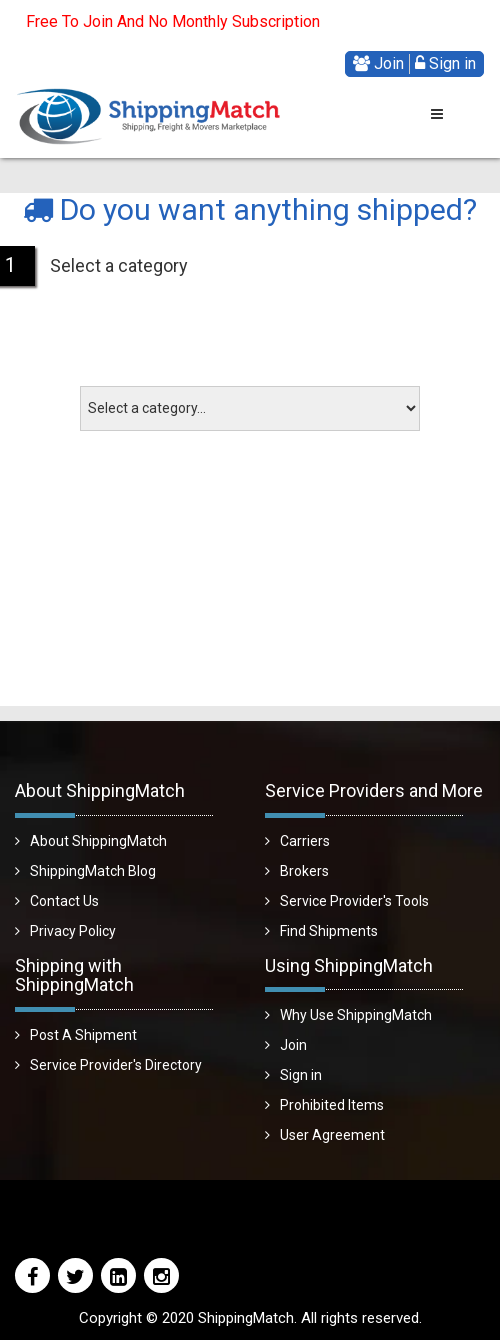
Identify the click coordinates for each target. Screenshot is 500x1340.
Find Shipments (329, 931)
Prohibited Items (332, 1105)
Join (378, 63)
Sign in (445, 63)
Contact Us (64, 901)
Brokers (304, 871)
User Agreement (332, 1135)
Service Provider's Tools (354, 901)
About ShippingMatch (98, 841)
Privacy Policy (73, 931)
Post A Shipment (83, 1035)
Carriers (305, 841)
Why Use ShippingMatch (356, 1015)
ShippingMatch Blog (93, 871)
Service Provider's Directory (116, 1065)
